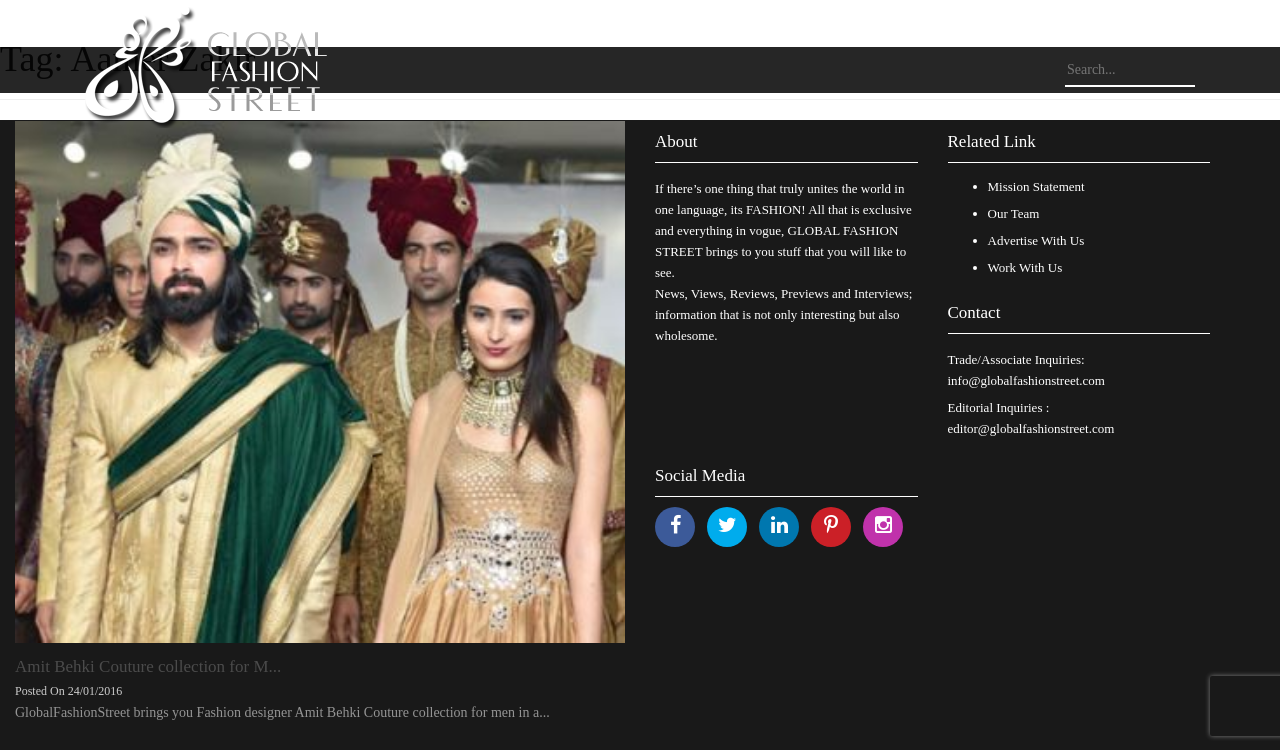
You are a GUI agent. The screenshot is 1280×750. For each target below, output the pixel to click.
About (676, 141)
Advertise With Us (1036, 240)
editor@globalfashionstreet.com (1031, 428)
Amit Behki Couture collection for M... (148, 666)
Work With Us (1025, 267)
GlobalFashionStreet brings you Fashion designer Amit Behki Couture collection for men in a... (282, 712)
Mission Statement (1036, 186)
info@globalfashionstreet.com (1026, 380)
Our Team (1014, 213)
